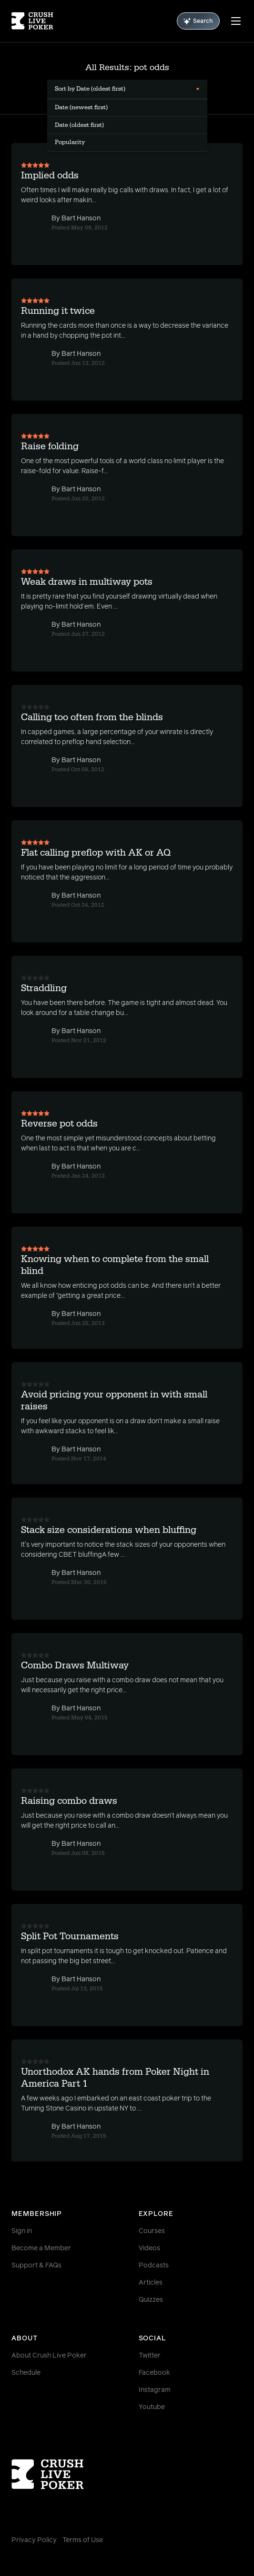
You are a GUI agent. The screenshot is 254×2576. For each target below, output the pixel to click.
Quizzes (151, 2300)
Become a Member (41, 2248)
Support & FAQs (36, 2265)
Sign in (21, 2231)
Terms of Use (82, 2540)
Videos (149, 2248)
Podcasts (154, 2265)
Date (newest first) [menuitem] (81, 107)
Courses (152, 2231)
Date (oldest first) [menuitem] (79, 125)
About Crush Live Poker (49, 2355)
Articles (151, 2282)
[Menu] (236, 21)
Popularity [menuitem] (70, 142)
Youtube (152, 2407)
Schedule (26, 2372)
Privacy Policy (34, 2540)
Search (198, 21)
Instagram (155, 2390)
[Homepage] (32, 21)
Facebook (154, 2372)
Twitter (150, 2355)
